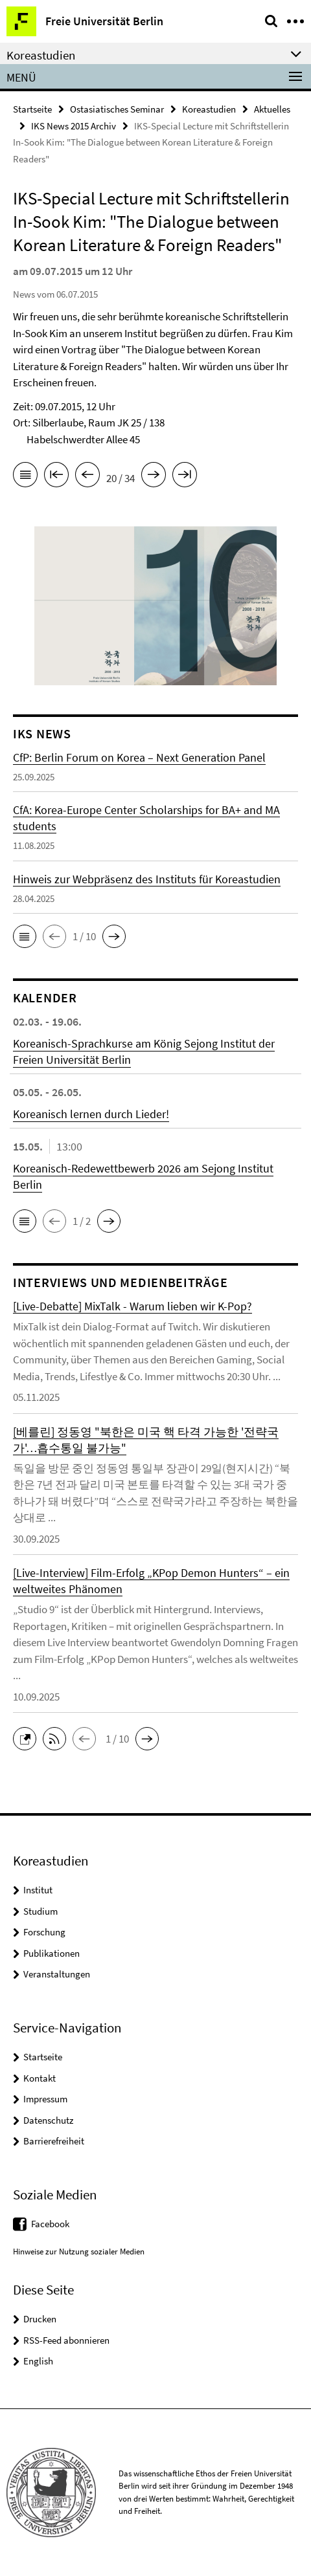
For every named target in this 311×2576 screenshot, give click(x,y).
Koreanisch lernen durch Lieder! (91, 1113)
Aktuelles (272, 109)
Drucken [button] (39, 2319)
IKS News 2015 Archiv (73, 126)
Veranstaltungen (56, 1974)
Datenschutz (48, 2120)
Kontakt (39, 2078)
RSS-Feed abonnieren (66, 2340)
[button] (24, 936)
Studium (40, 1911)
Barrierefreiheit (53, 2141)
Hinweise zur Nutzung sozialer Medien (78, 2251)
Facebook (50, 2224)
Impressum (45, 2099)
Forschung (44, 1932)
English (38, 2361)
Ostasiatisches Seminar (117, 109)
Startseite (32, 109)
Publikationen (51, 1953)
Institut (37, 1890)
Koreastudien (209, 109)
